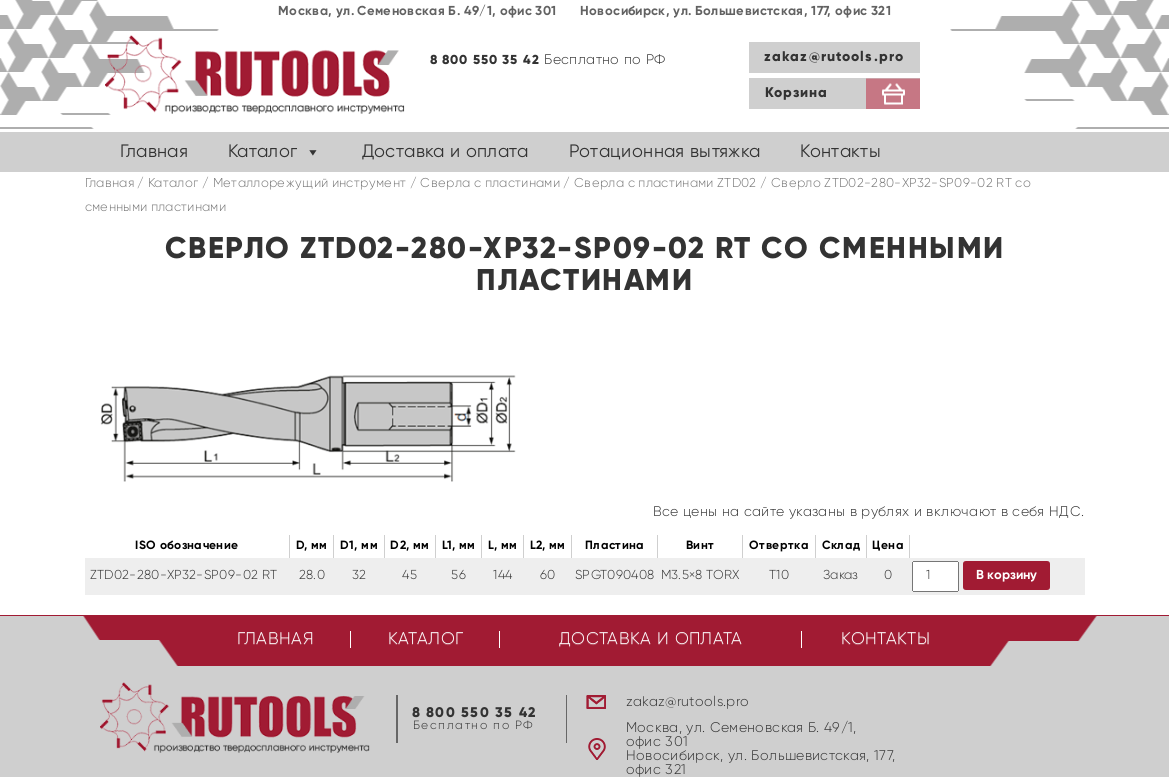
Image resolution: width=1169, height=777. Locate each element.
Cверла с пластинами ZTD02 (665, 183)
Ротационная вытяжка (665, 152)
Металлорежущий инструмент (310, 183)
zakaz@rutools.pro (834, 57)
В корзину (1006, 575)
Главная (154, 152)
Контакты (840, 152)
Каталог (262, 152)
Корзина (797, 93)
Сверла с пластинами (490, 183)
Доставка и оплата (445, 152)
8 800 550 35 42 (485, 60)
